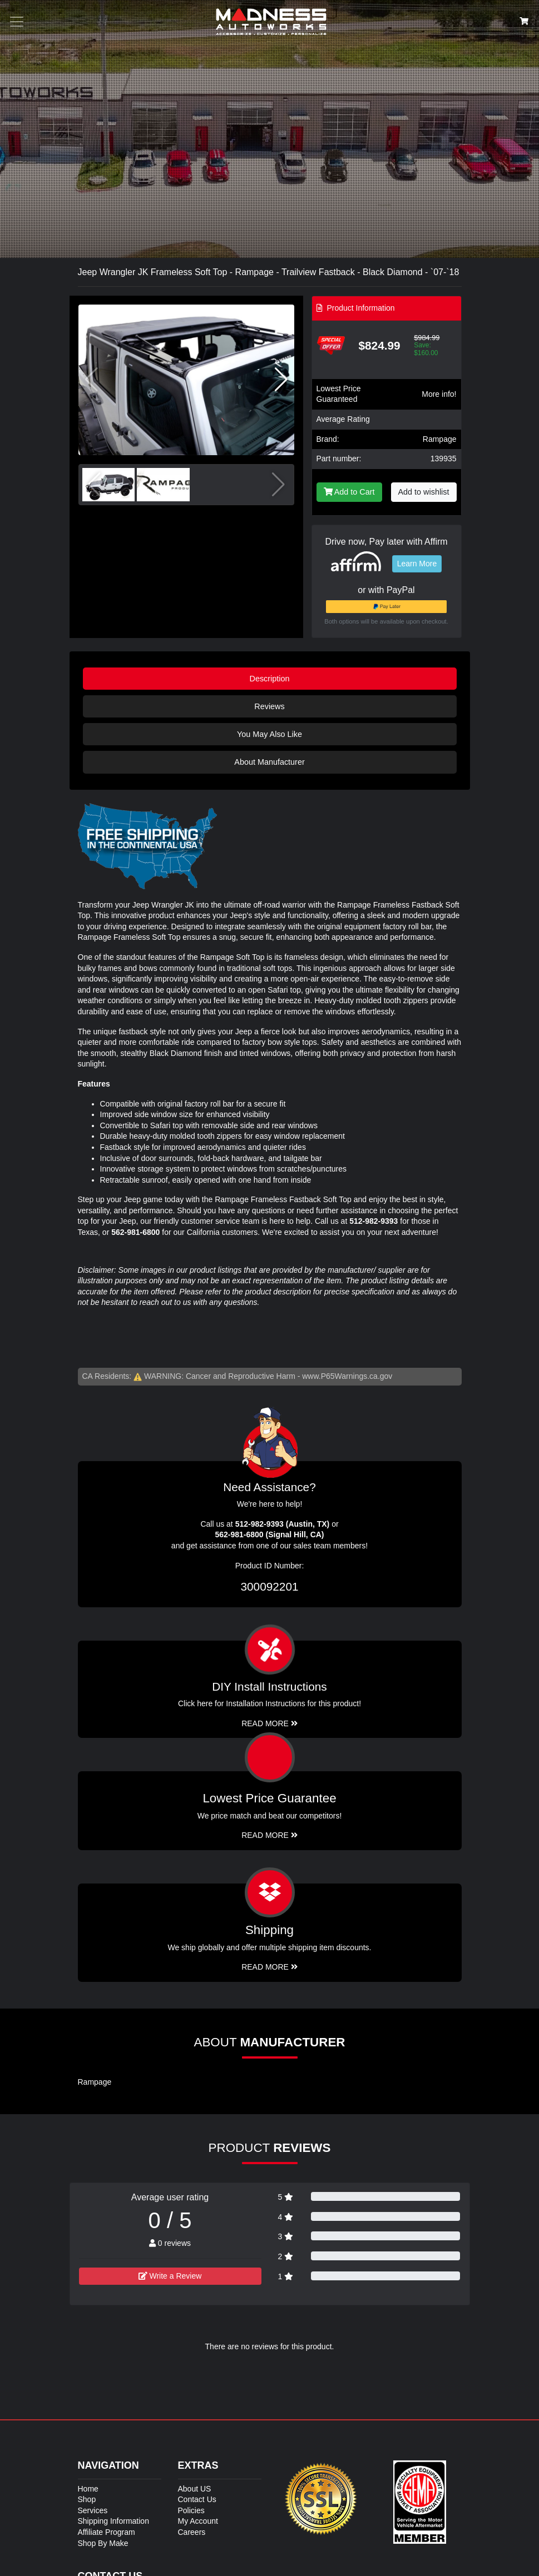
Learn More (417, 563)
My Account (198, 2521)
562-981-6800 (135, 1232)
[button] (281, 379)
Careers (192, 2532)
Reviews (269, 706)
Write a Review (170, 2275)
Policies (191, 2510)
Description (270, 678)
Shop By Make (103, 2543)
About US (194, 2488)
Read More (269, 1835)
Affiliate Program (106, 2532)
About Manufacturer (269, 762)
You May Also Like (269, 734)
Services (93, 2510)
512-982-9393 (373, 1221)
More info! (439, 394)
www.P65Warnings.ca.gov (347, 1376)
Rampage (440, 439)
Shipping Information (113, 2521)
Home (88, 2488)
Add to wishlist (423, 491)
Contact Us (197, 2499)
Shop (87, 2499)
